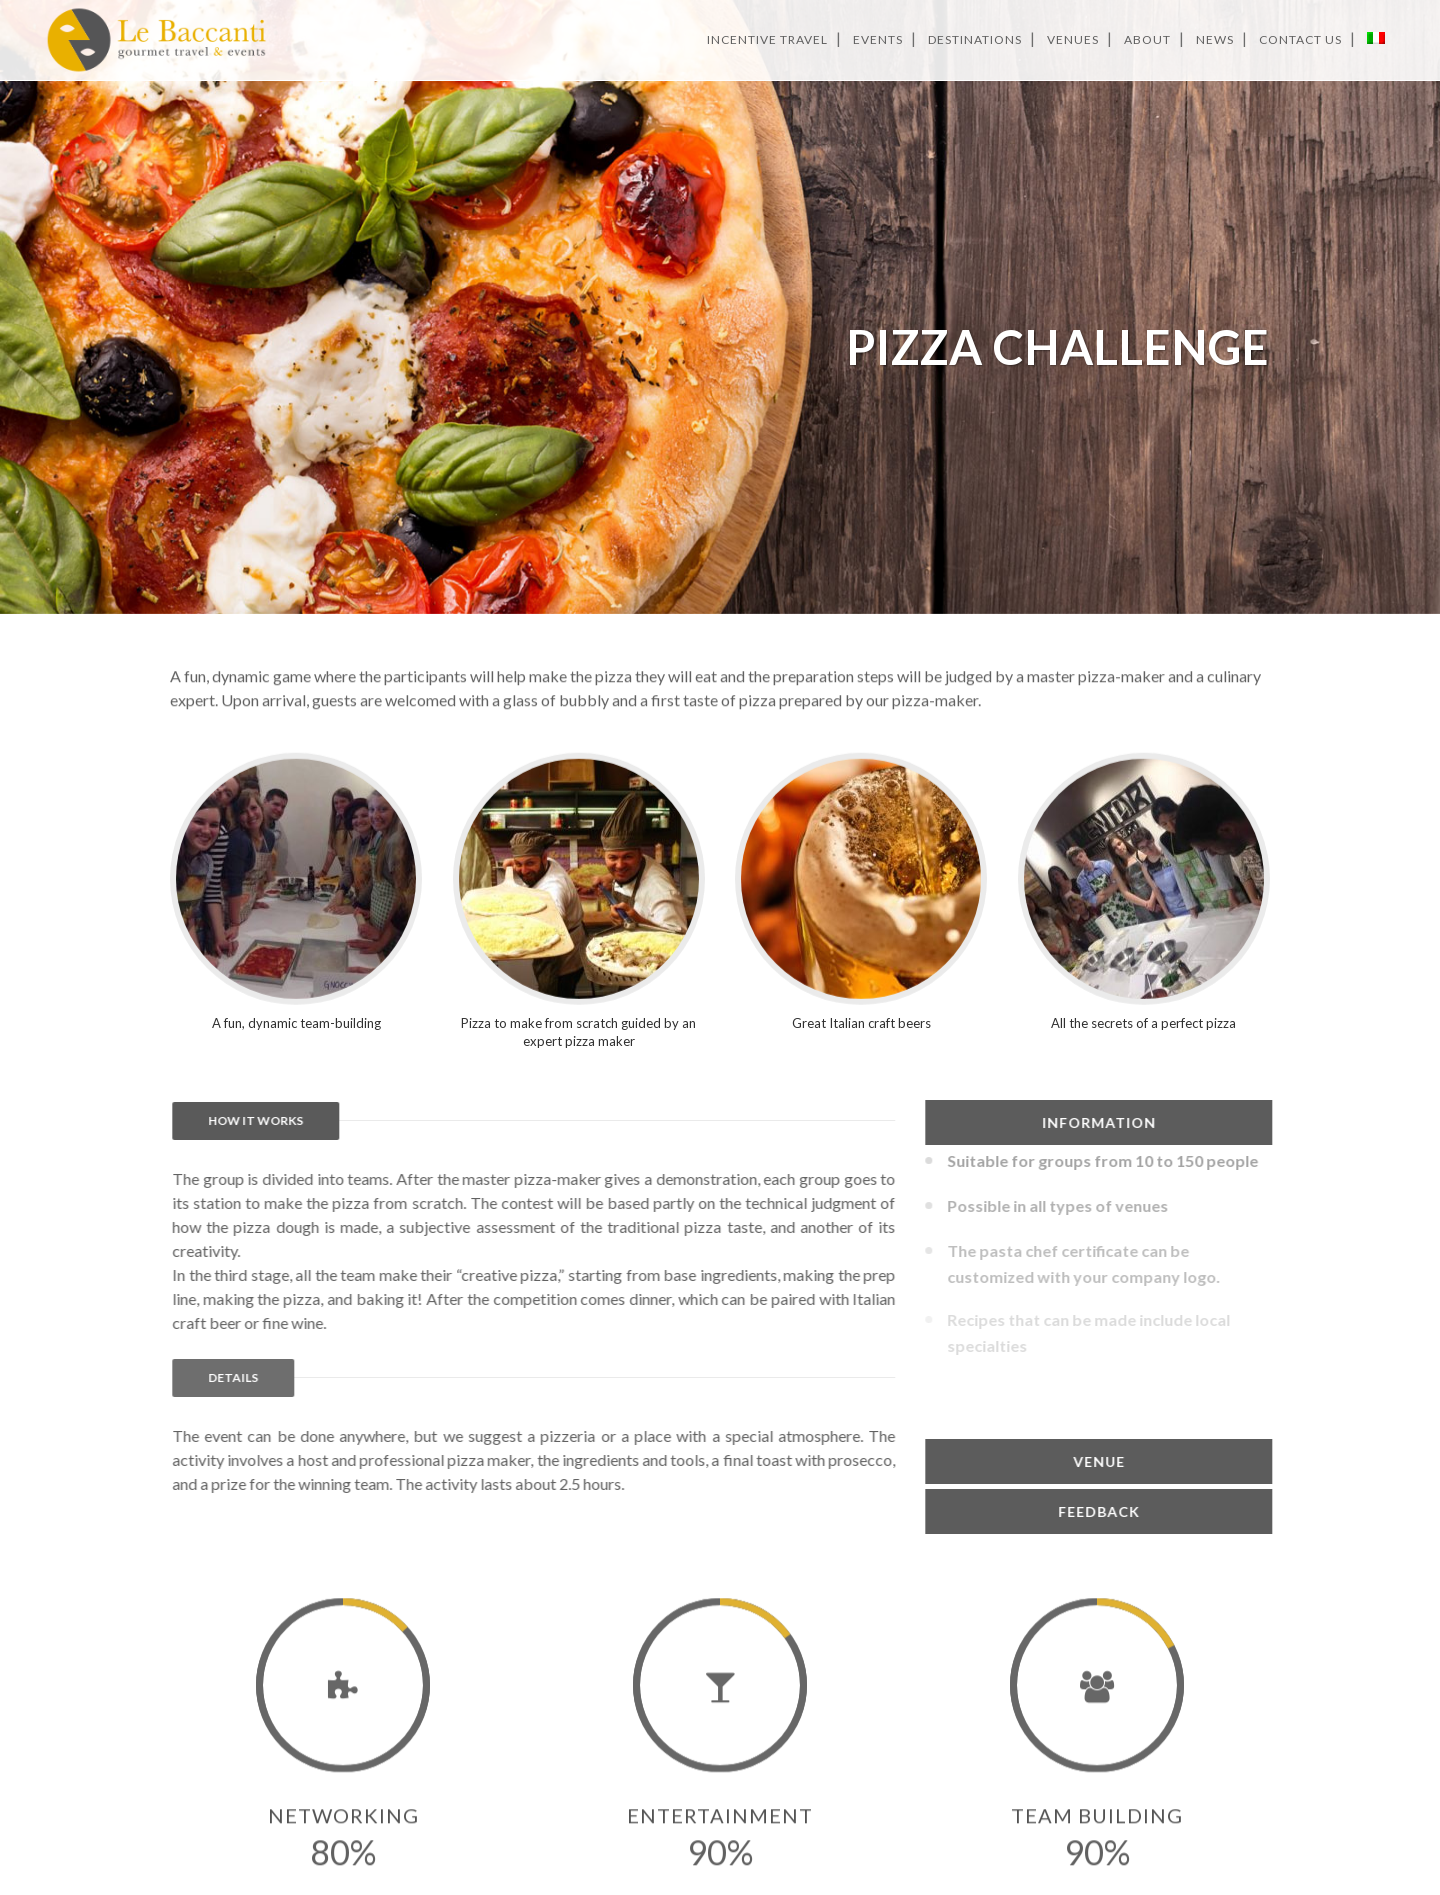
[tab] (1262, 1122)
